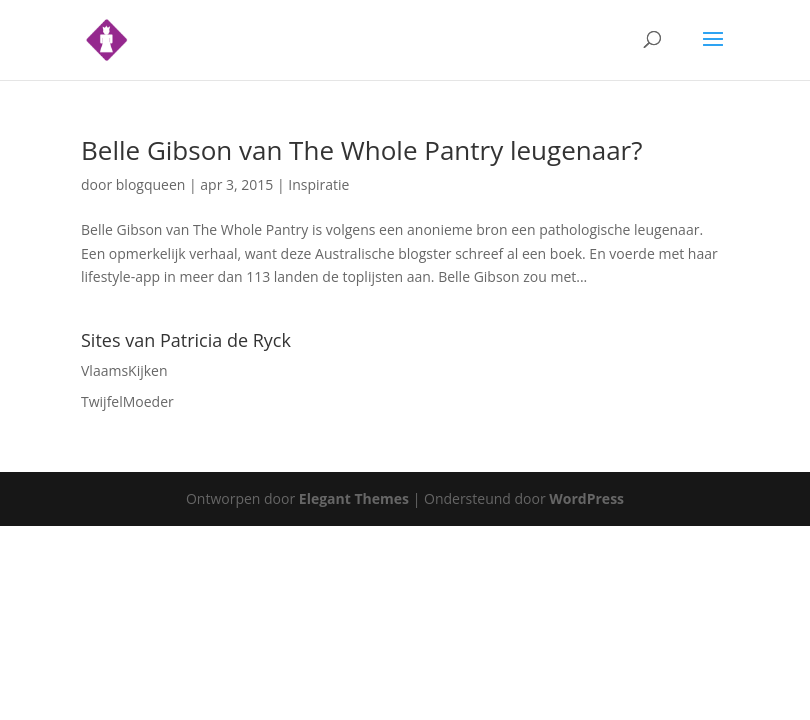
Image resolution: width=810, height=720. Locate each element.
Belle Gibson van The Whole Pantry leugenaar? (361, 150)
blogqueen (151, 184)
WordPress (586, 498)
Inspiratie (318, 184)
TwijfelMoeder (127, 401)
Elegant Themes (354, 498)
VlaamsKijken (124, 370)
